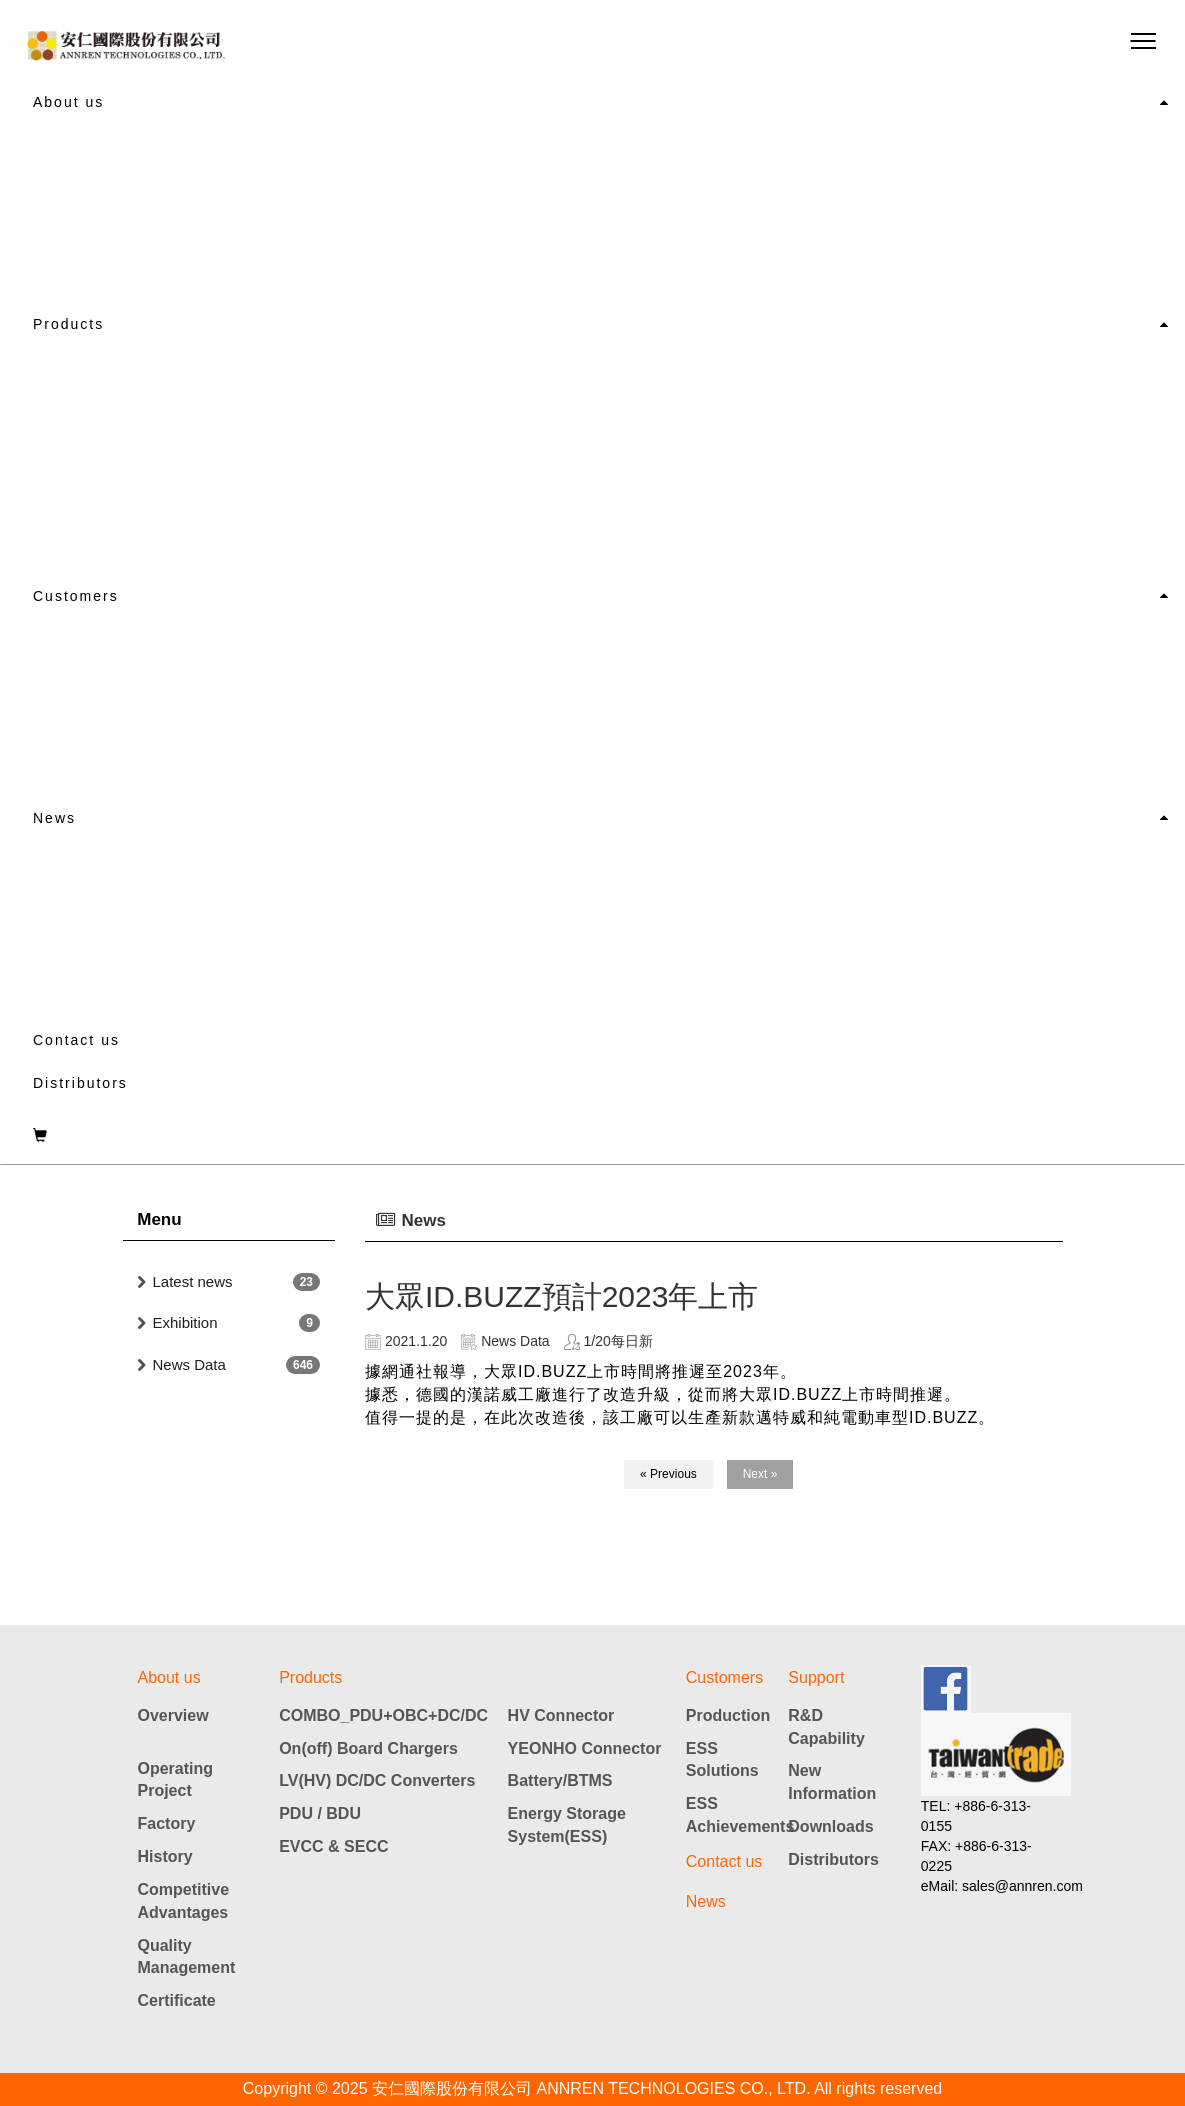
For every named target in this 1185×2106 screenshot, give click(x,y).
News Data (189, 1364)
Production (728, 1715)
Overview (173, 1715)
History (165, 1856)
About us (68, 102)
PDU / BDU (320, 1813)
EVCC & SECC (333, 1846)
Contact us (76, 1040)
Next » (760, 1474)
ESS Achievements (737, 1815)
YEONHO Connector (585, 1748)
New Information (832, 1782)
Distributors (80, 1083)
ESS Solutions (722, 1760)
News (54, 818)
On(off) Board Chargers (368, 1748)
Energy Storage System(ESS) (567, 1825)
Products (68, 324)
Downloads (830, 1826)
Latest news (193, 1281)
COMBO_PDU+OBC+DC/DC (383, 1715)
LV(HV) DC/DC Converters (377, 1780)
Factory (167, 1823)
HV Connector (561, 1715)
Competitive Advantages (184, 1901)
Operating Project (176, 1780)
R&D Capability (826, 1727)
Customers (76, 596)
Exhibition (185, 1322)
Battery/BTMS (560, 1780)
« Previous (668, 1474)
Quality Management (187, 1957)
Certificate (177, 2000)
